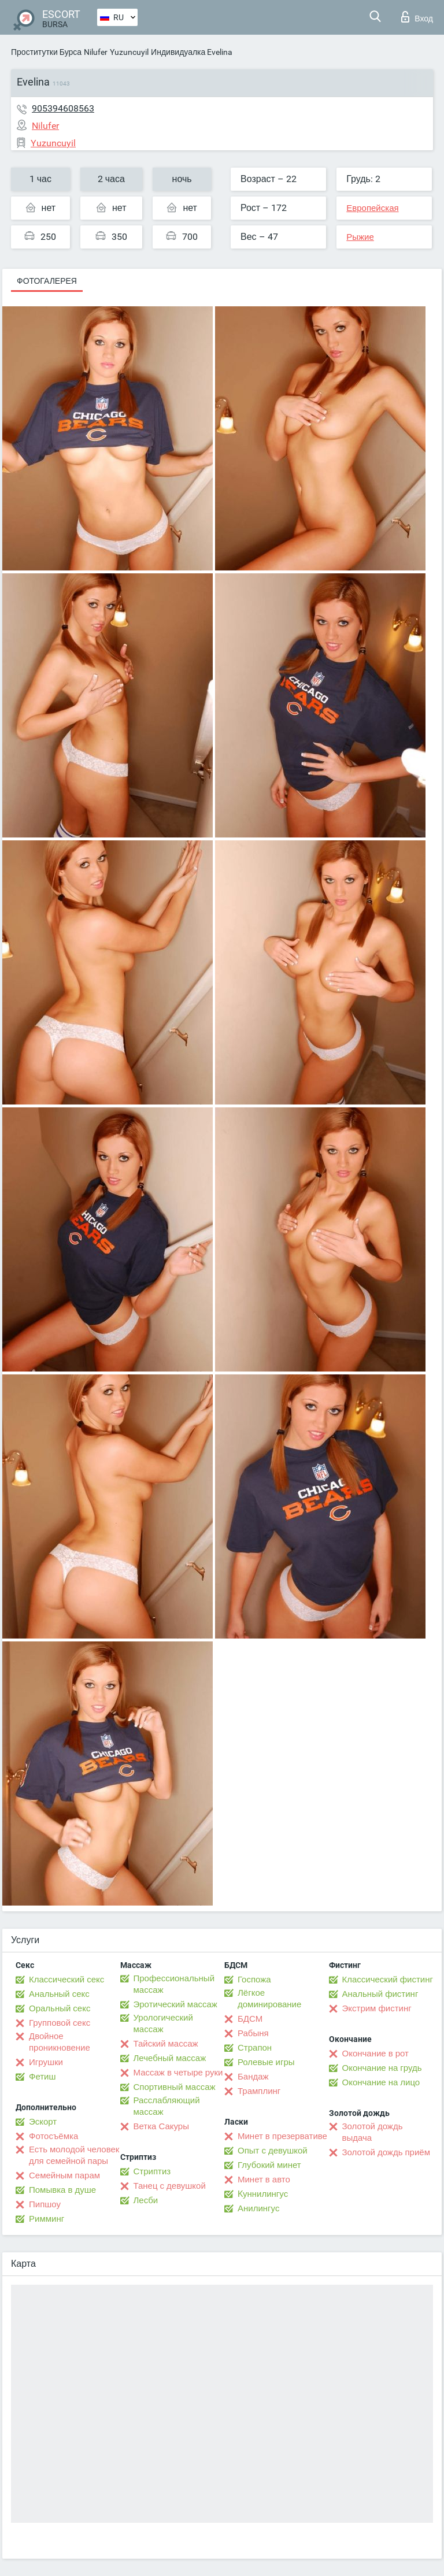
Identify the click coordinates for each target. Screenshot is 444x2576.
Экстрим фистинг (377, 2008)
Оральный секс (59, 2008)
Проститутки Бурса (46, 52)
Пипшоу (45, 2204)
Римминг (46, 2219)
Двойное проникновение (59, 2042)
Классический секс (66, 1979)
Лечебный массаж (170, 2058)
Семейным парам (64, 2175)
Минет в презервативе (282, 2136)
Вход (417, 16)
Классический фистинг (387, 1979)
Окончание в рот (375, 2053)
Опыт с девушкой (273, 2150)
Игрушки (46, 2062)
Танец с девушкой (170, 2186)
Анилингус (258, 2208)
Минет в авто (264, 2179)
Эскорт (43, 2122)
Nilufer (96, 52)
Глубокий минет (269, 2165)
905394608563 (63, 108)
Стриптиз (152, 2171)
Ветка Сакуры (161, 2126)
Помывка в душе (62, 2190)
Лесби (146, 2200)
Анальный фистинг (380, 1994)
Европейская (372, 208)
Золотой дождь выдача (372, 2132)
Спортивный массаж (175, 2087)
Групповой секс (59, 2023)
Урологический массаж (163, 2023)
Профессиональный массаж (174, 1984)
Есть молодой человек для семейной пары (74, 2155)
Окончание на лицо (381, 2082)
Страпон (255, 2048)
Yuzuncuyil (129, 52)
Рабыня (253, 2033)
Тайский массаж (166, 2043)
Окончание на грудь (382, 2068)
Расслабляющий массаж (167, 2106)
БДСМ (250, 2019)
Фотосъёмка (53, 2136)
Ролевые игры (266, 2062)
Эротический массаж (175, 2004)
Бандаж (253, 2076)
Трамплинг (259, 2091)
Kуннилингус (263, 2194)
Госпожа (254, 1979)
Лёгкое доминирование (269, 1999)
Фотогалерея (47, 281)
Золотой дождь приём (386, 2152)
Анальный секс (59, 1994)
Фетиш (42, 2076)
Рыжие (360, 237)
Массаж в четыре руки (178, 2072)
